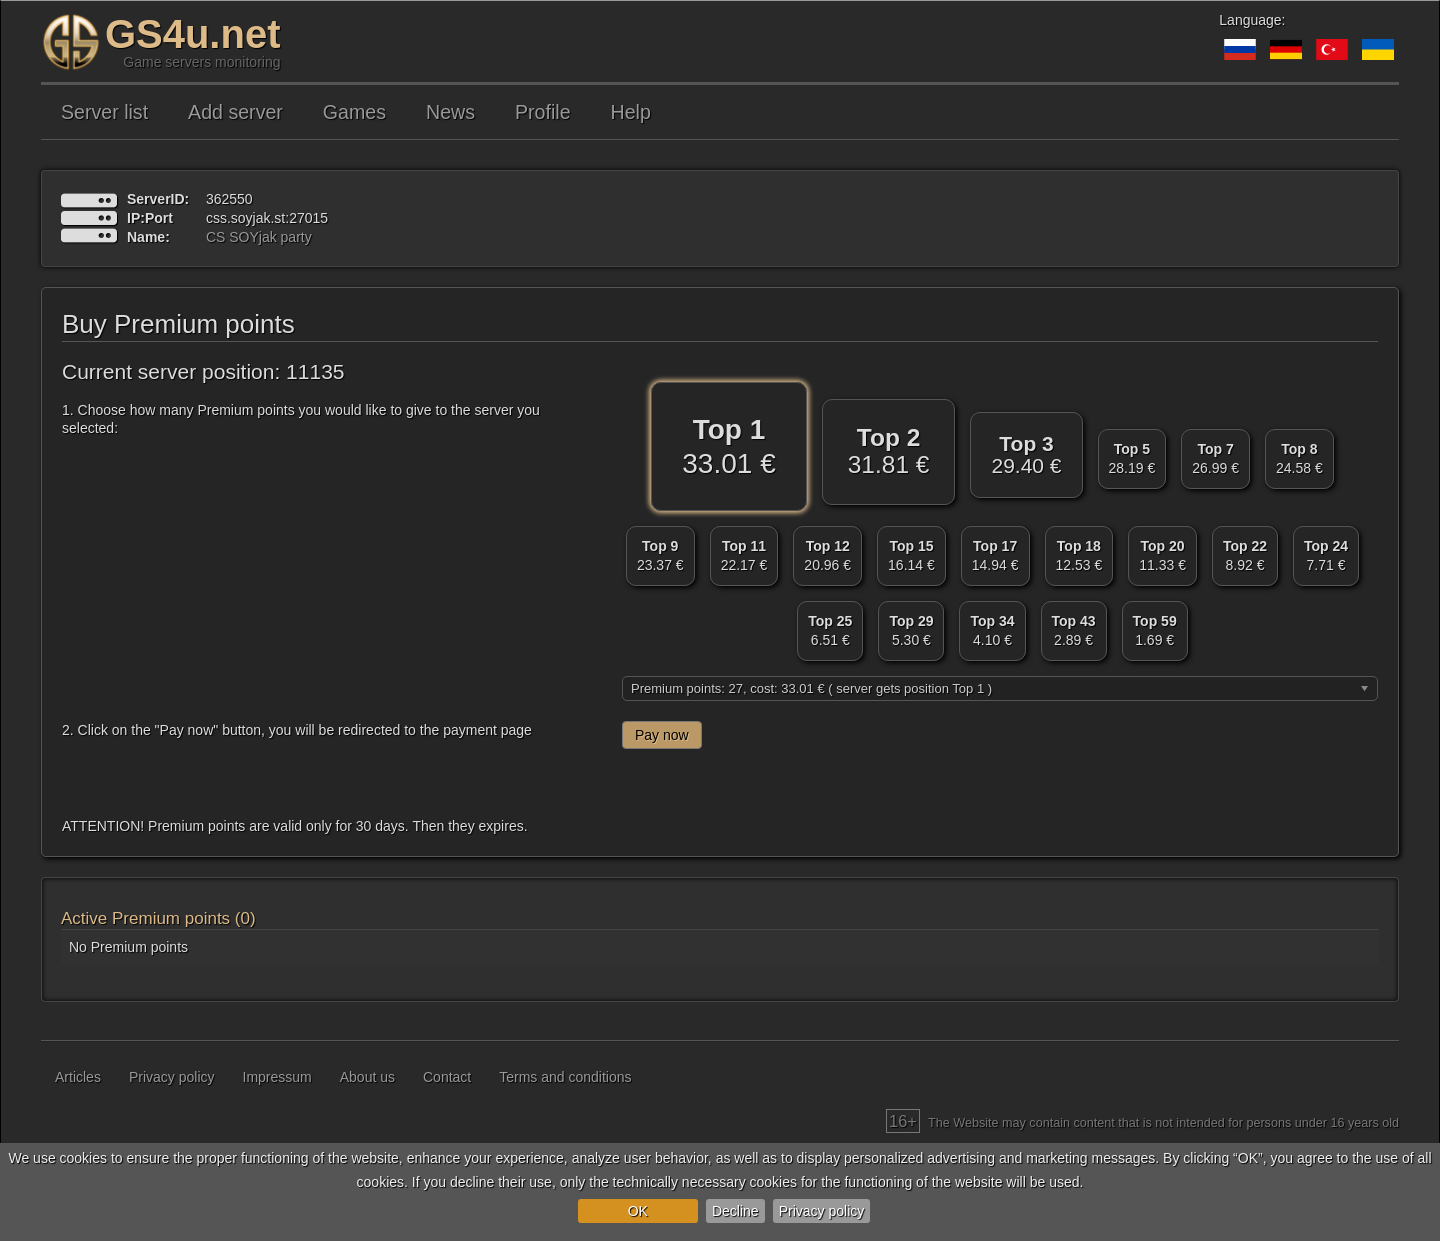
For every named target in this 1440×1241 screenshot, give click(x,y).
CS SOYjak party (259, 237)
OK (638, 1211)
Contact (447, 1077)
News (450, 112)
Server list (104, 112)
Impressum (277, 1077)
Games (354, 112)
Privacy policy (822, 1211)
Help (631, 112)
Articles (78, 1077)
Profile (543, 112)
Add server (235, 112)
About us (367, 1077)
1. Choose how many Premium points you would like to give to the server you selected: (301, 419)
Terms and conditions (565, 1077)
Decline (735, 1211)
